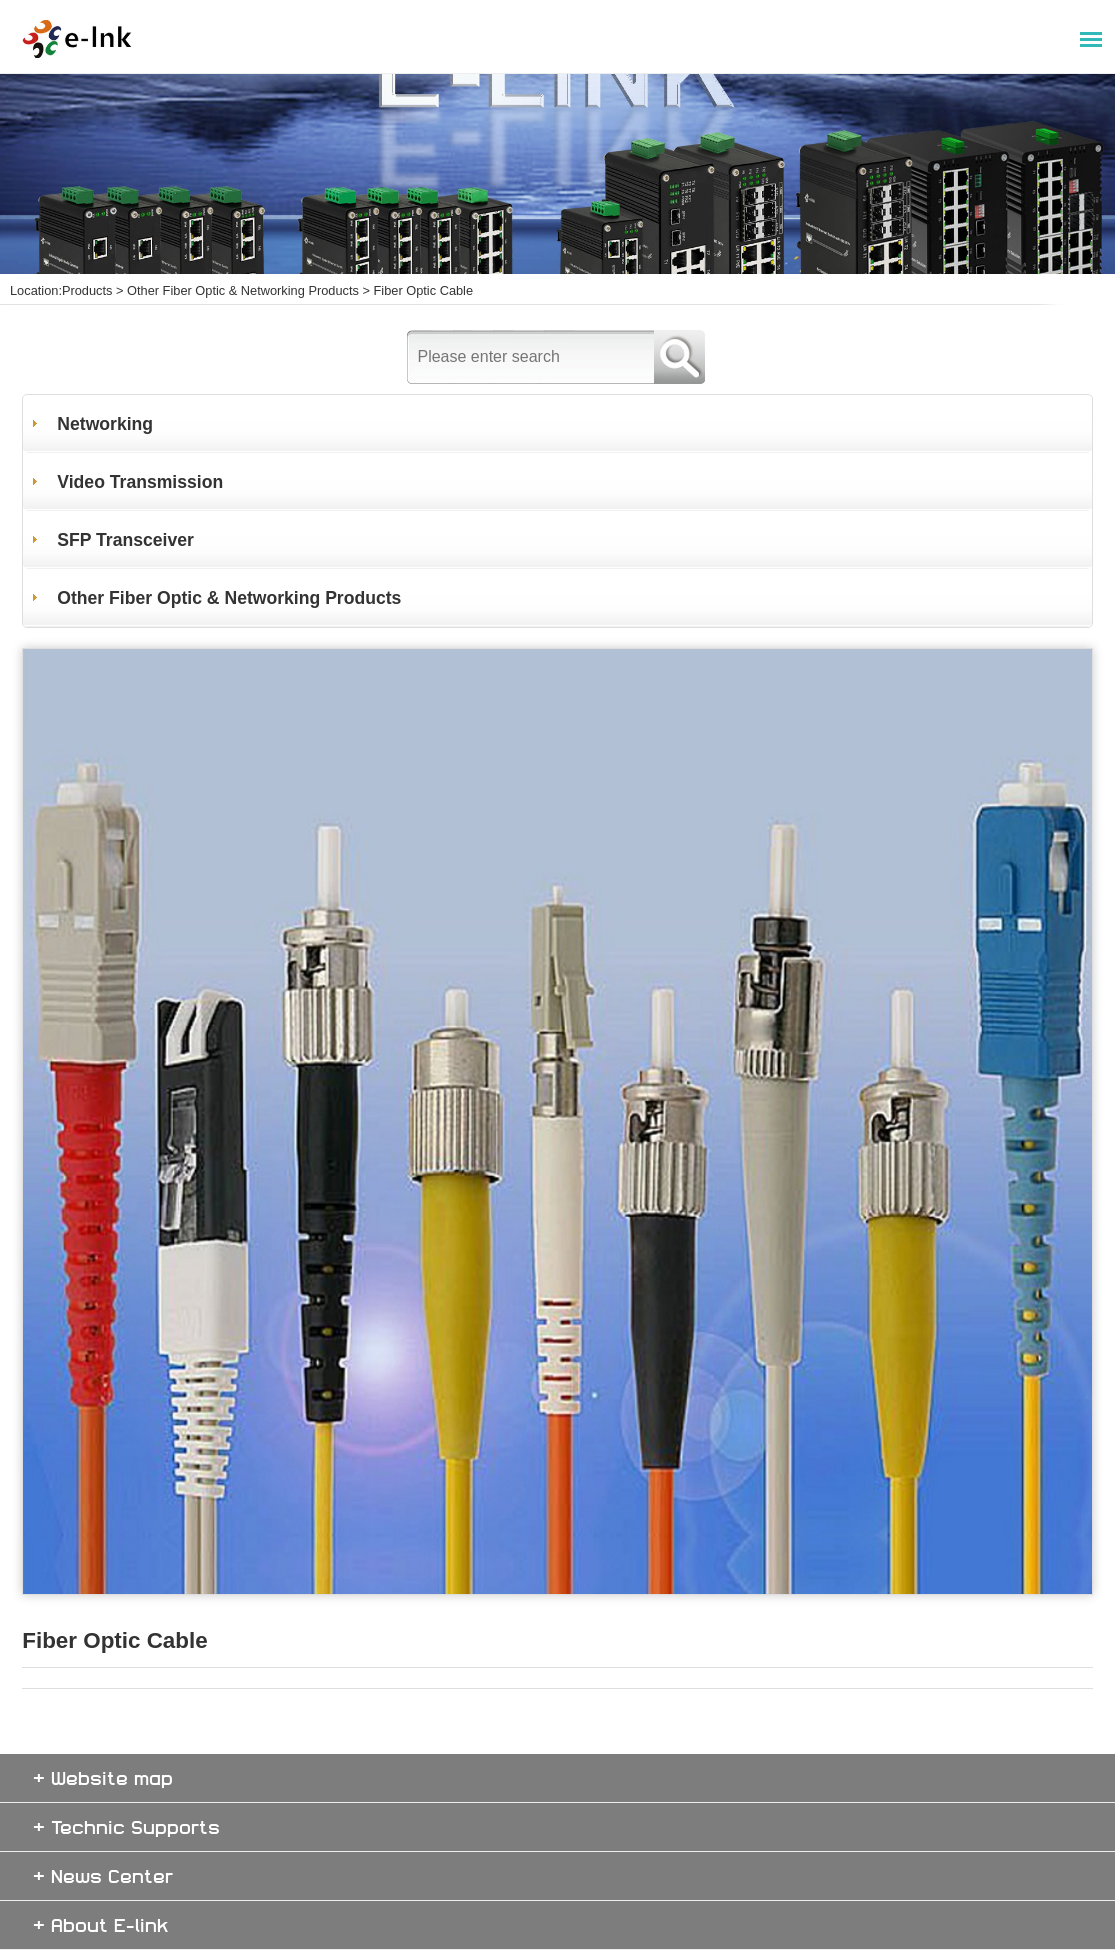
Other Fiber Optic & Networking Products (243, 290)
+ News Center (103, 1875)
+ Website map (103, 1777)
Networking (105, 424)
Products (87, 290)
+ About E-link (101, 1924)
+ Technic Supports (126, 1826)
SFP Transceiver (125, 540)
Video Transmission (140, 482)
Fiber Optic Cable (424, 290)
